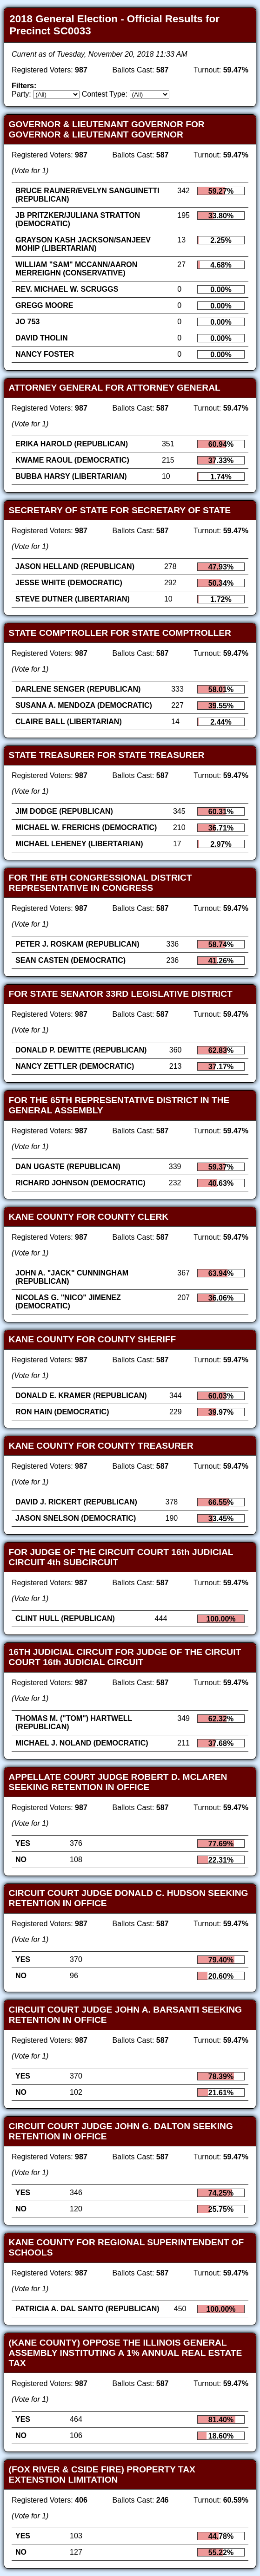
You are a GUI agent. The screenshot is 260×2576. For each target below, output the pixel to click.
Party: (21, 94)
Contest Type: (104, 94)
